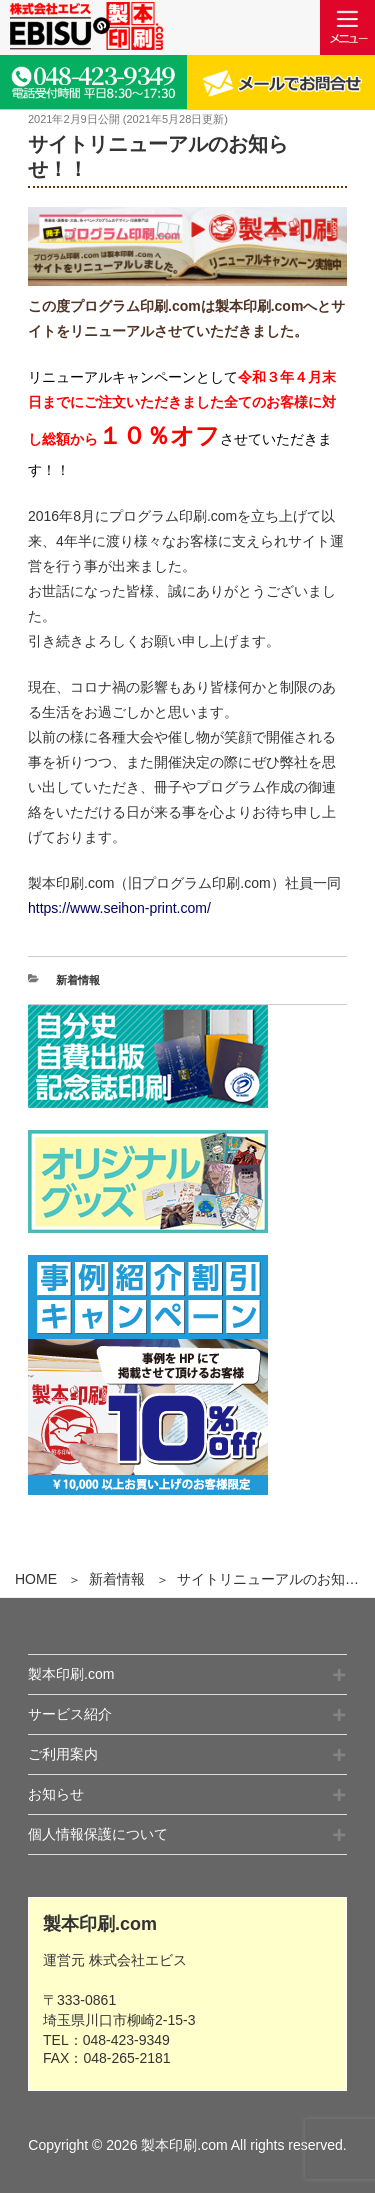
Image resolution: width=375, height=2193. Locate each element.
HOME (36, 1579)
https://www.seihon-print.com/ (119, 908)
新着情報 (117, 1579)
